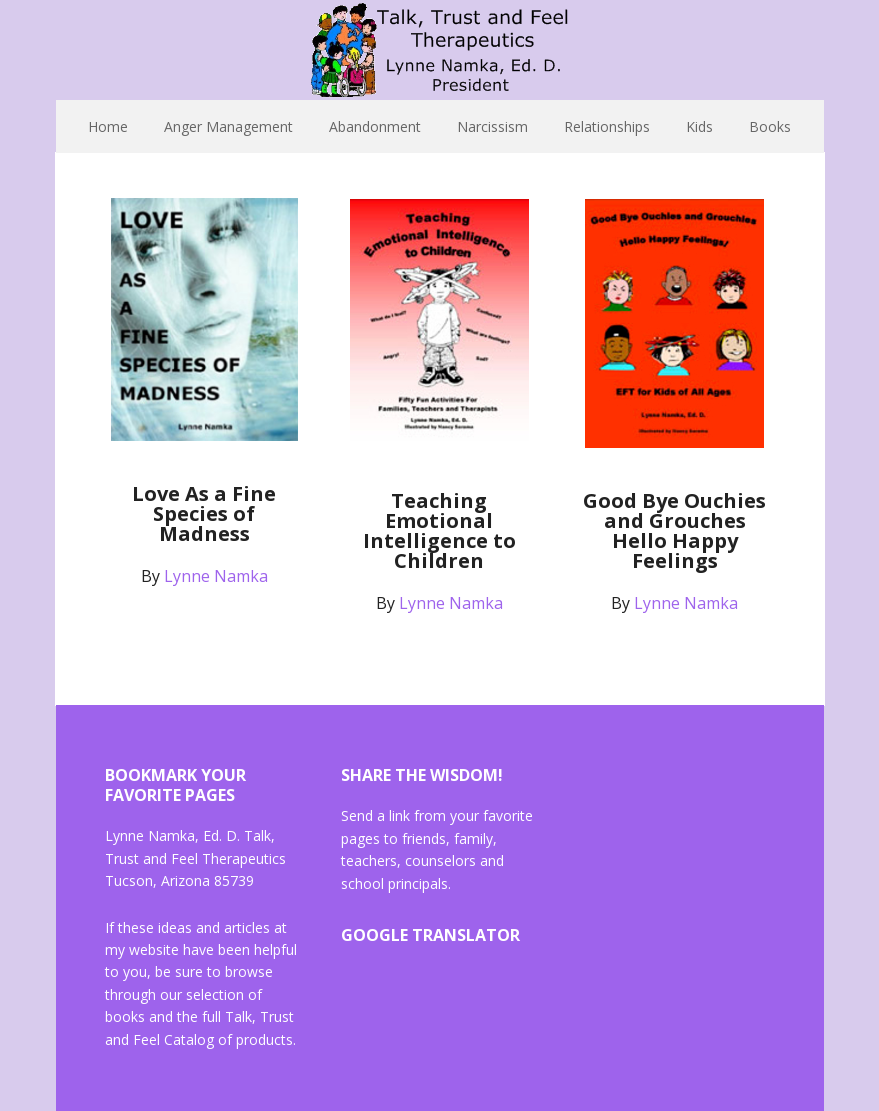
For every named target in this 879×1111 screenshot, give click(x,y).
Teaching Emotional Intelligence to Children (439, 530)
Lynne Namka (440, 50)
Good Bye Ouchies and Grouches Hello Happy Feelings (674, 530)
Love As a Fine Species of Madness (204, 513)
